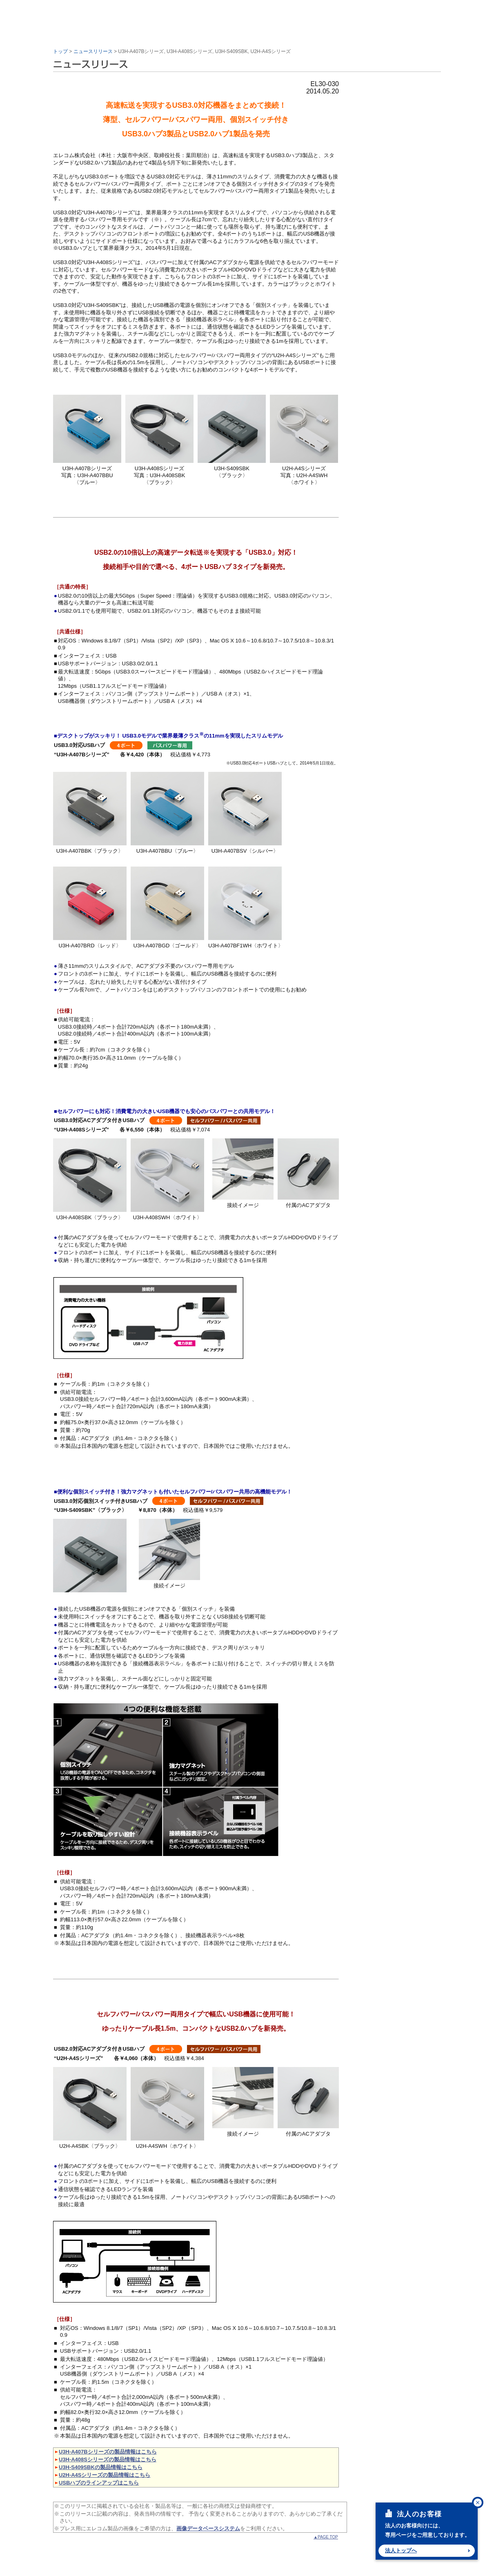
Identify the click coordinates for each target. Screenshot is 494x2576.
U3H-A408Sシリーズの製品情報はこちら (107, 2459)
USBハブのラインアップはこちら (99, 2483)
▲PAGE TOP (326, 2537)
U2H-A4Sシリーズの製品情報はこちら (104, 2475)
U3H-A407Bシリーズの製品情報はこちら (108, 2452)
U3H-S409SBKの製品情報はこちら (100, 2467)
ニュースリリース (93, 51)
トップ (60, 51)
